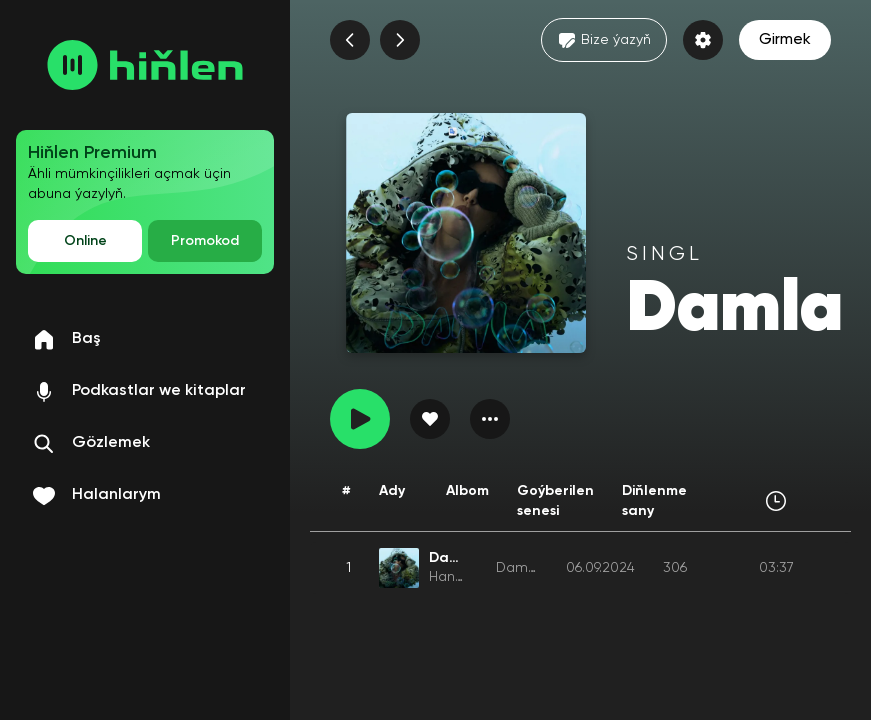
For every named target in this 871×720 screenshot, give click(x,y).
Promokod (205, 241)
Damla (518, 568)
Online (85, 241)
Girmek (785, 40)
